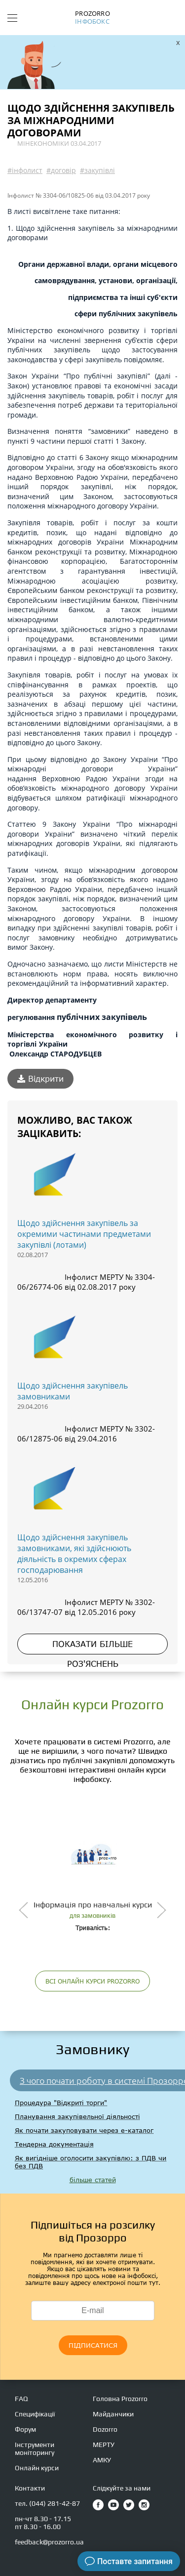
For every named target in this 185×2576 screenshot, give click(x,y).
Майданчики (113, 2414)
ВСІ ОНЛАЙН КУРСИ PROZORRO (92, 1981)
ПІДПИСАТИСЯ (93, 2345)
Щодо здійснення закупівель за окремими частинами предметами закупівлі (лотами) (84, 1234)
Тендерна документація (54, 2144)
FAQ (21, 2399)
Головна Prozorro (120, 2399)
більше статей (93, 2180)
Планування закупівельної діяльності (77, 2116)
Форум (25, 2429)
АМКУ (102, 2460)
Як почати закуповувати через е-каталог (84, 2130)
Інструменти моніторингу (34, 2448)
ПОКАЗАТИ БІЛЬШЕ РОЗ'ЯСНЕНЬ (92, 1647)
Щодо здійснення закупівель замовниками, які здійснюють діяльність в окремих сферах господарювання (74, 1553)
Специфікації (35, 2414)
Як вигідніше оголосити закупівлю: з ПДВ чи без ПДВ (90, 2162)
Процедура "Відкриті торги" (61, 2103)
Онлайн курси (37, 2468)
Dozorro (105, 2429)
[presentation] (23, 1910)
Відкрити (40, 1078)
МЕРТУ (103, 2445)
